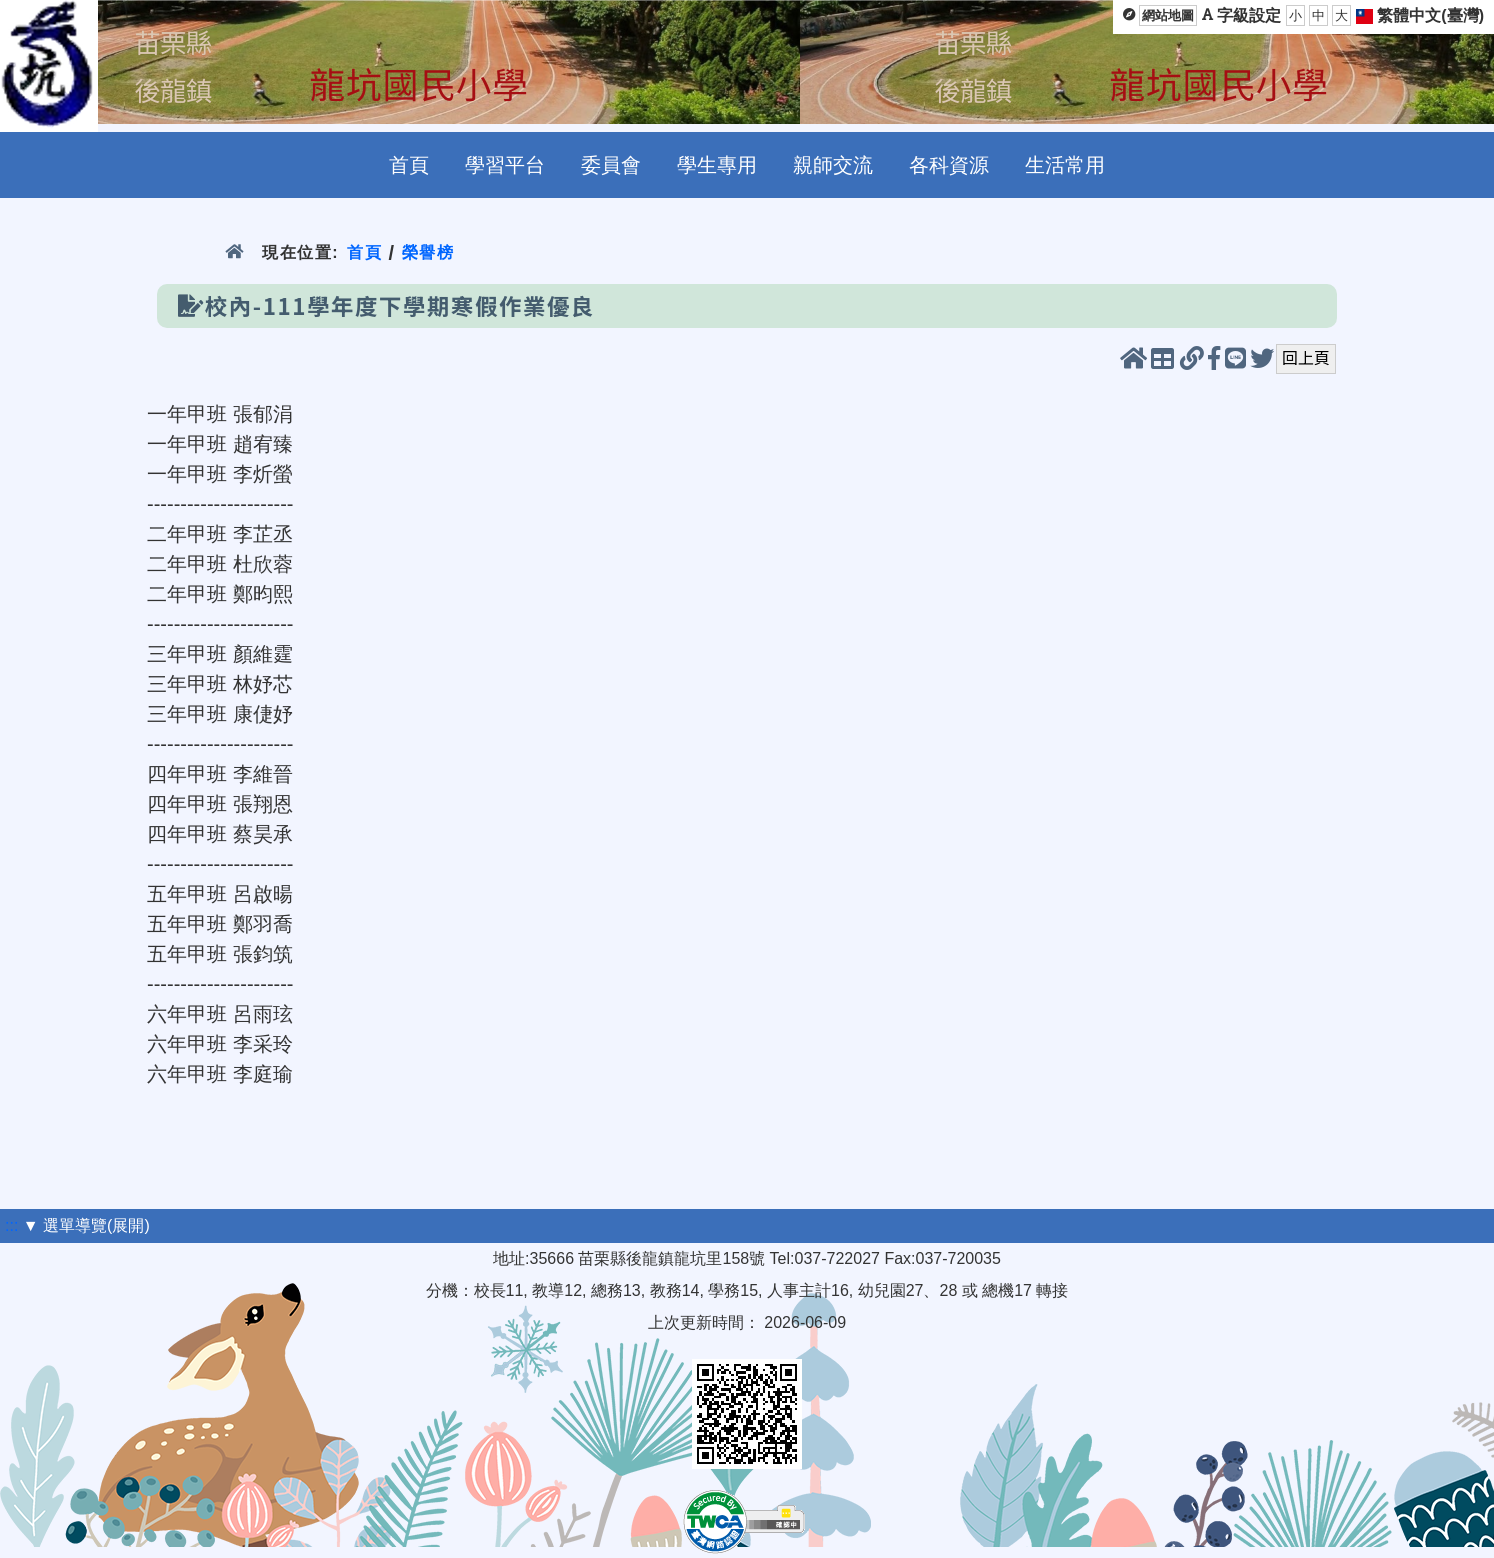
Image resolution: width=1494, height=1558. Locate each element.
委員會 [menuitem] (611, 165)
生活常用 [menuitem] (1065, 165)
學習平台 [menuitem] (505, 165)
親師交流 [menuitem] (833, 165)
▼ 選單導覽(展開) (86, 1225)
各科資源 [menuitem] (949, 165)
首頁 (364, 252)
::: (11, 1225)
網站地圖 (1168, 15)
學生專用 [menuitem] (717, 165)
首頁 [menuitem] (409, 165)
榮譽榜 (428, 252)
